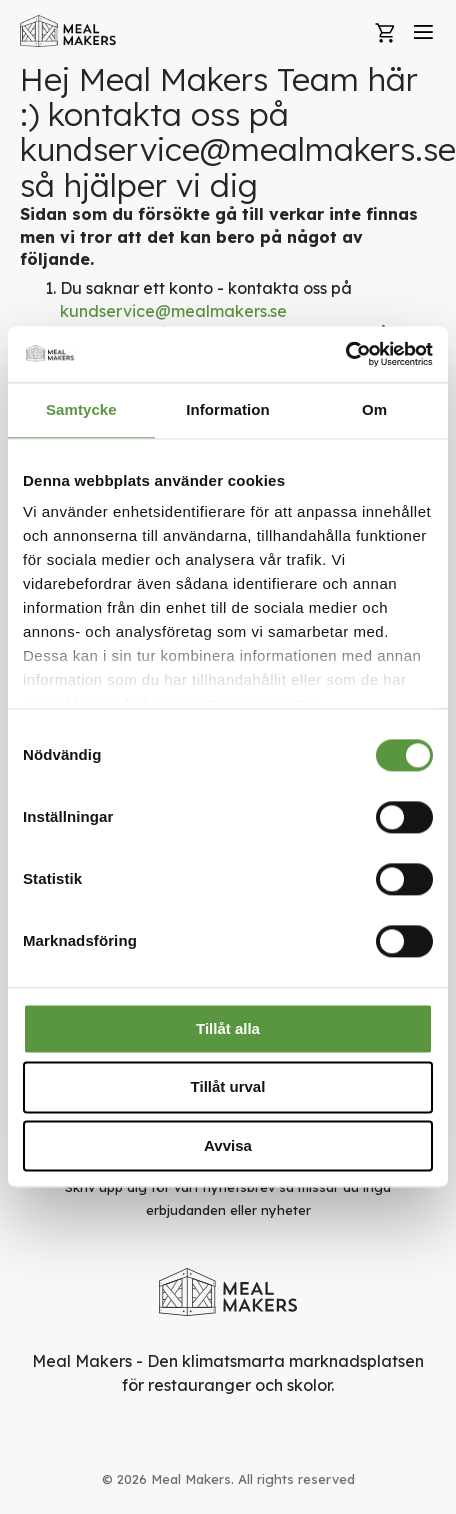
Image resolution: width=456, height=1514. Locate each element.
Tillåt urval (228, 1087)
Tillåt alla (228, 1028)
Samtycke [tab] (81, 409)
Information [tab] (228, 409)
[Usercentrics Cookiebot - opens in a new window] (345, 354)
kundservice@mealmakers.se (173, 311)
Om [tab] (374, 409)
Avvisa (228, 1145)
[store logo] (68, 31)
